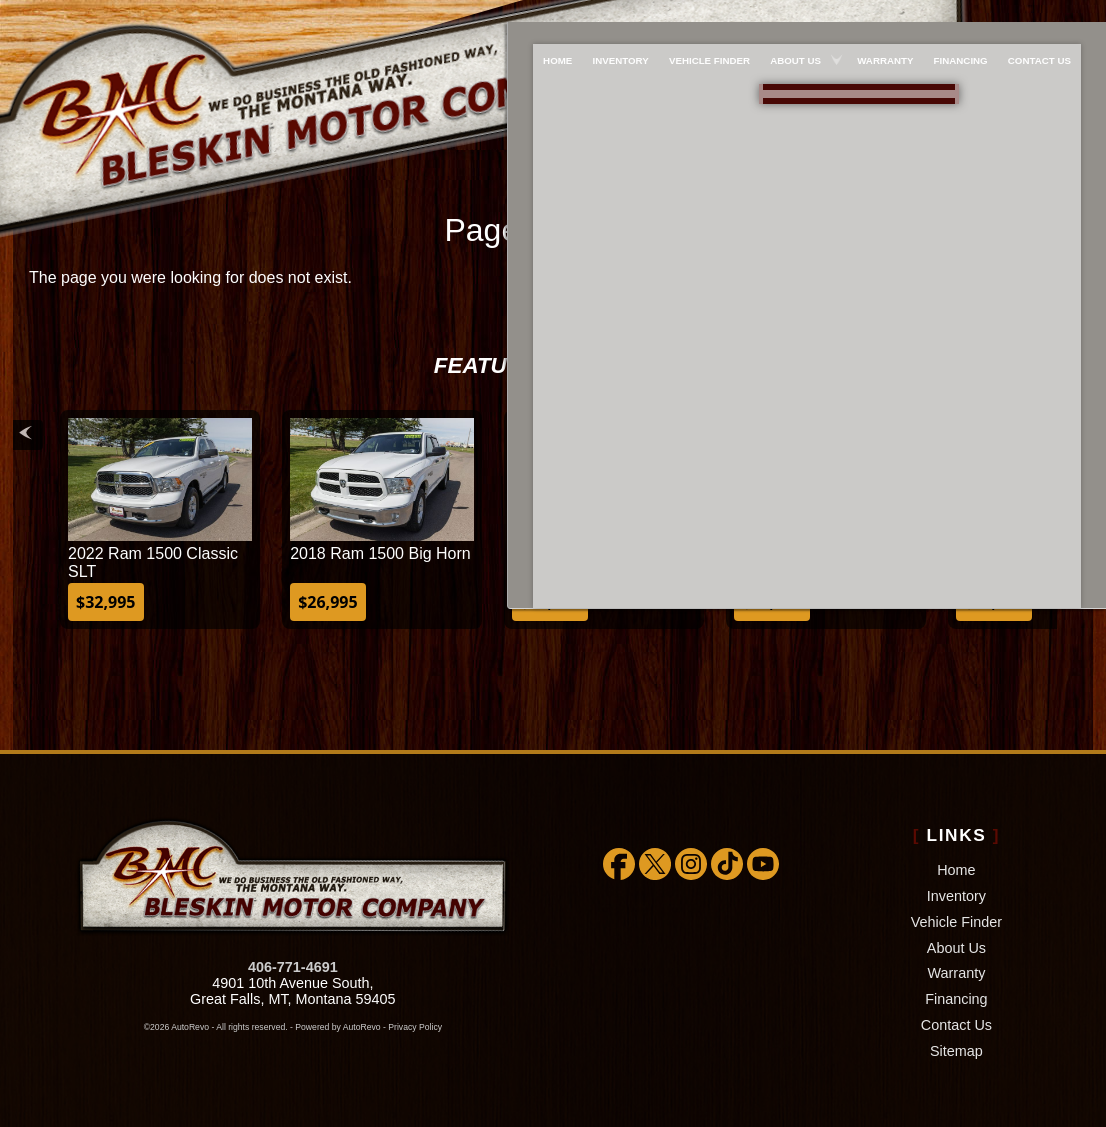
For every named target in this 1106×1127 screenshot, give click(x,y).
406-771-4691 (293, 967)
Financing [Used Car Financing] (970, 16)
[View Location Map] (852, 123)
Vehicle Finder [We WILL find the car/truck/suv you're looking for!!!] (704, 16)
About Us (956, 948)
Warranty (957, 973)
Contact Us (956, 1025)
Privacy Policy (415, 1027)
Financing (956, 999)
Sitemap (956, 1051)
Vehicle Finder (956, 922)
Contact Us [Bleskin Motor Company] (1054, 16)
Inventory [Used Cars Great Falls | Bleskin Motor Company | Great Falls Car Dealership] (610, 16)
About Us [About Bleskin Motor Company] (795, 16)
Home (956, 870)
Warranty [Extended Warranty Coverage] (889, 16)
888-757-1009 (849, 91)
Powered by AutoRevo (337, 1027)
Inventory (956, 896)
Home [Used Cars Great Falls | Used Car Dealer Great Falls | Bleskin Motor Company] (542, 16)
